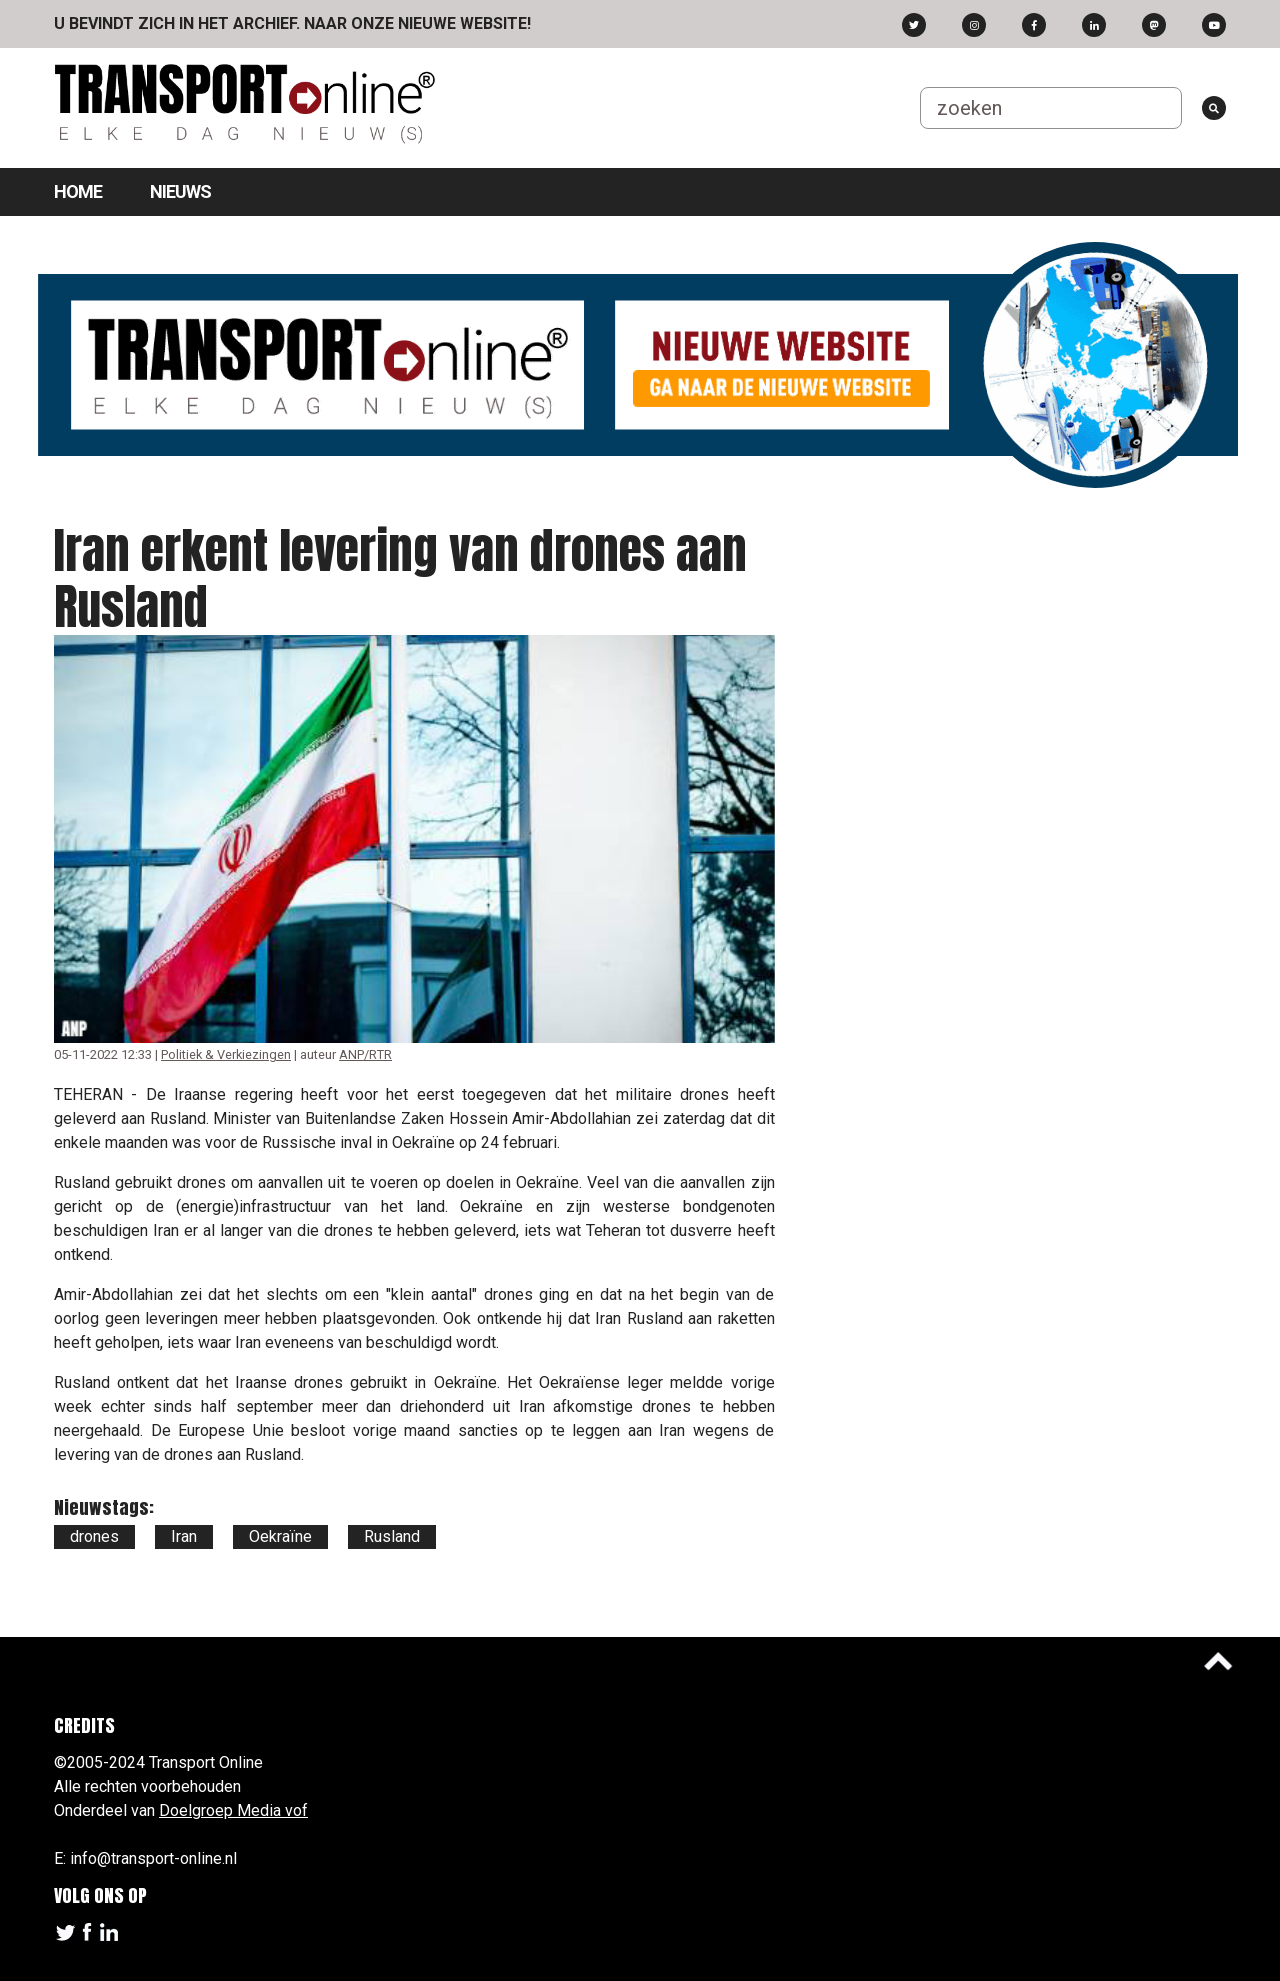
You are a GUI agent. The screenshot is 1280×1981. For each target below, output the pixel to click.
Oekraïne (280, 1536)
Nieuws (180, 191)
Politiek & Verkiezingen (226, 1054)
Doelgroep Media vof (233, 1810)
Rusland (392, 1536)
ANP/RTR (365, 1054)
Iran (184, 1536)
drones (94, 1536)
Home (78, 191)
